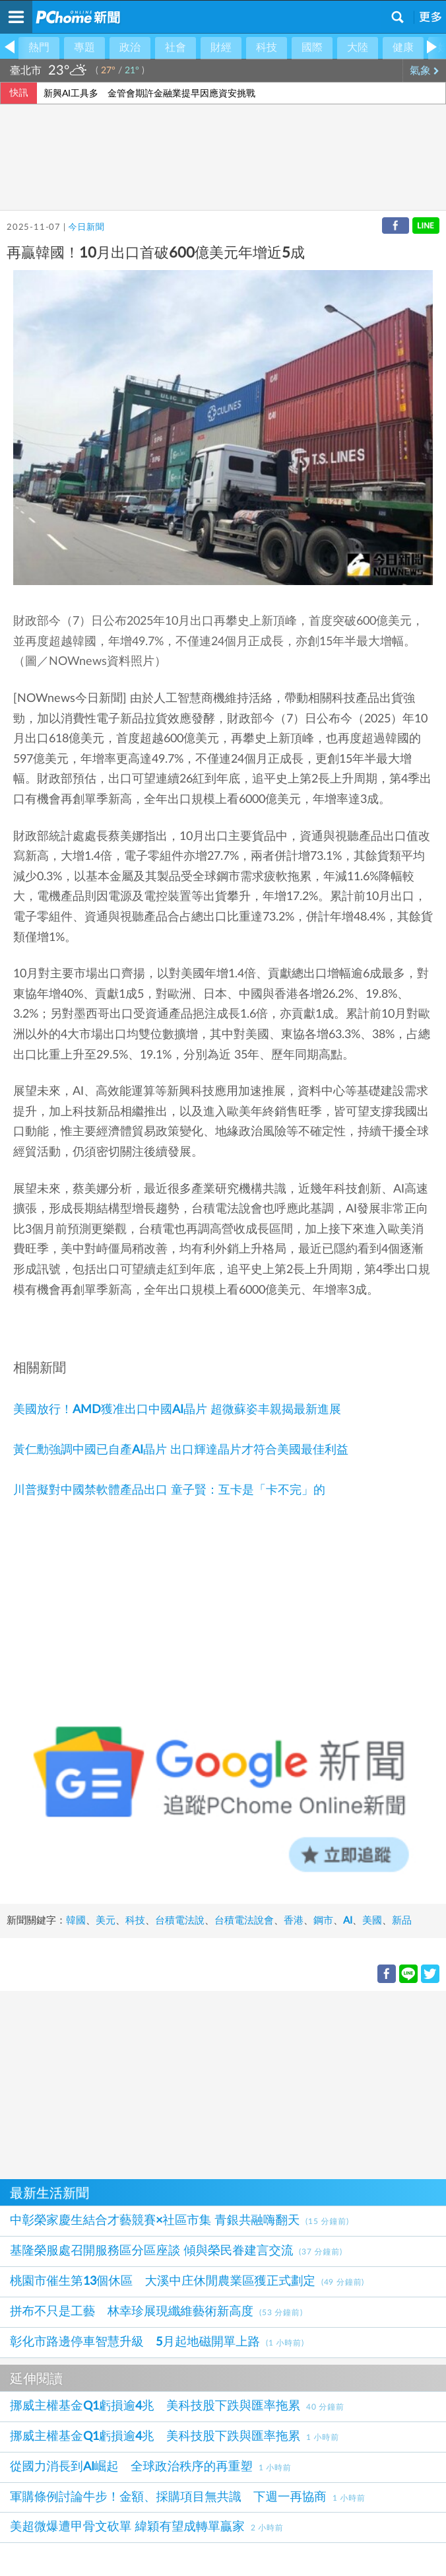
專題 (84, 47)
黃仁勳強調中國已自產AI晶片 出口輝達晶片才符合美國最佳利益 (180, 1450)
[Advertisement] (223, 2083)
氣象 (424, 70)
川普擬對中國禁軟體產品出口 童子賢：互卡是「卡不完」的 (169, 1490)
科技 (266, 47)
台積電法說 (180, 1921)
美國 (372, 1921)
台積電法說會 (244, 1921)
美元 (105, 1921)
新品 (402, 1921)
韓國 (76, 1921)
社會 (175, 47)
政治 (130, 47)
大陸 (357, 47)
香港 (293, 1921)
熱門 (38, 47)
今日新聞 (86, 227)
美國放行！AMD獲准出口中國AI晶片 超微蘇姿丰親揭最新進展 (177, 1410)
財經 (221, 47)
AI (347, 1921)
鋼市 (323, 1921)
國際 (312, 47)
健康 (403, 47)
